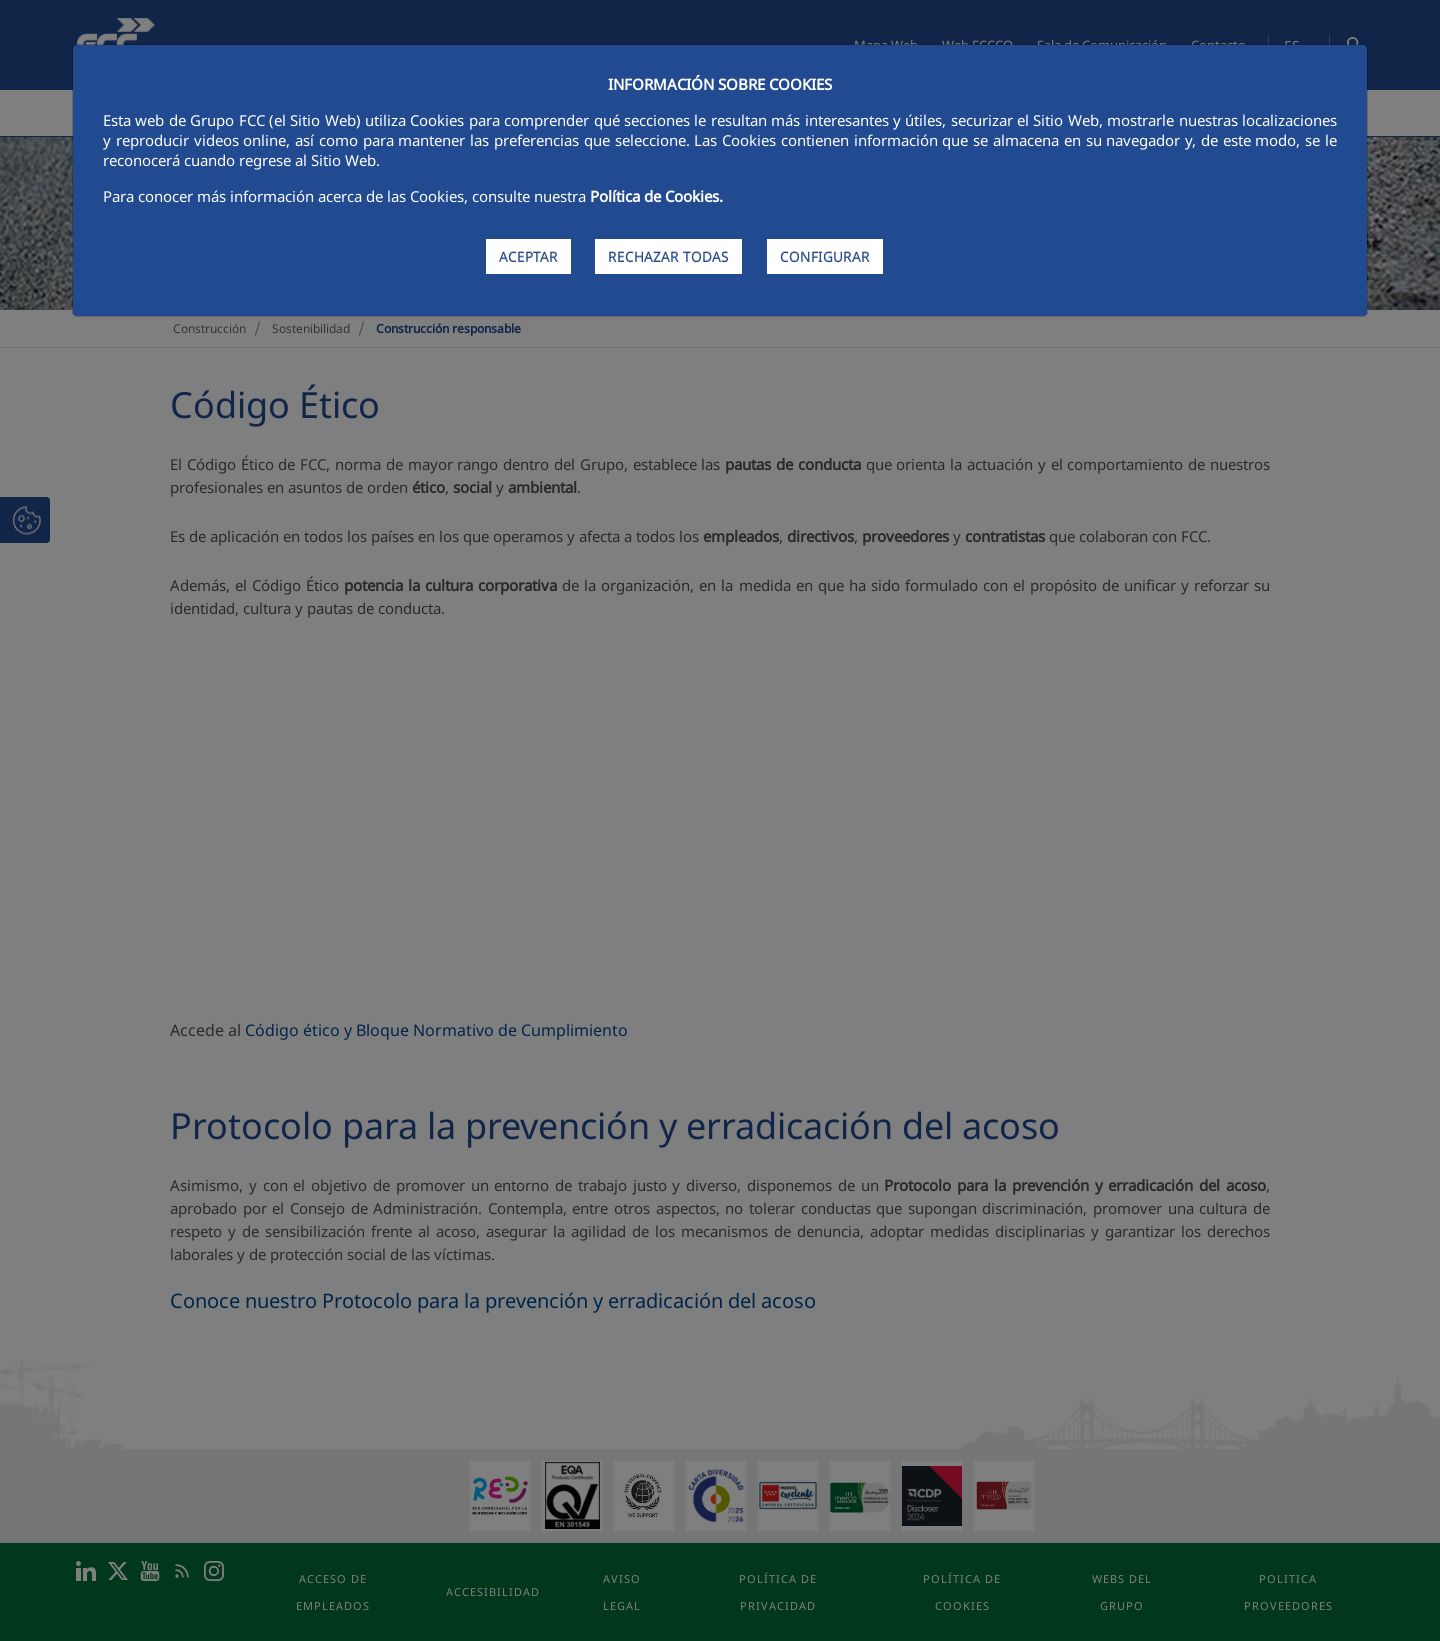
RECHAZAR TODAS (668, 256)
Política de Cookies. (656, 196)
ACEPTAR (528, 256)
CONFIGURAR (825, 256)
